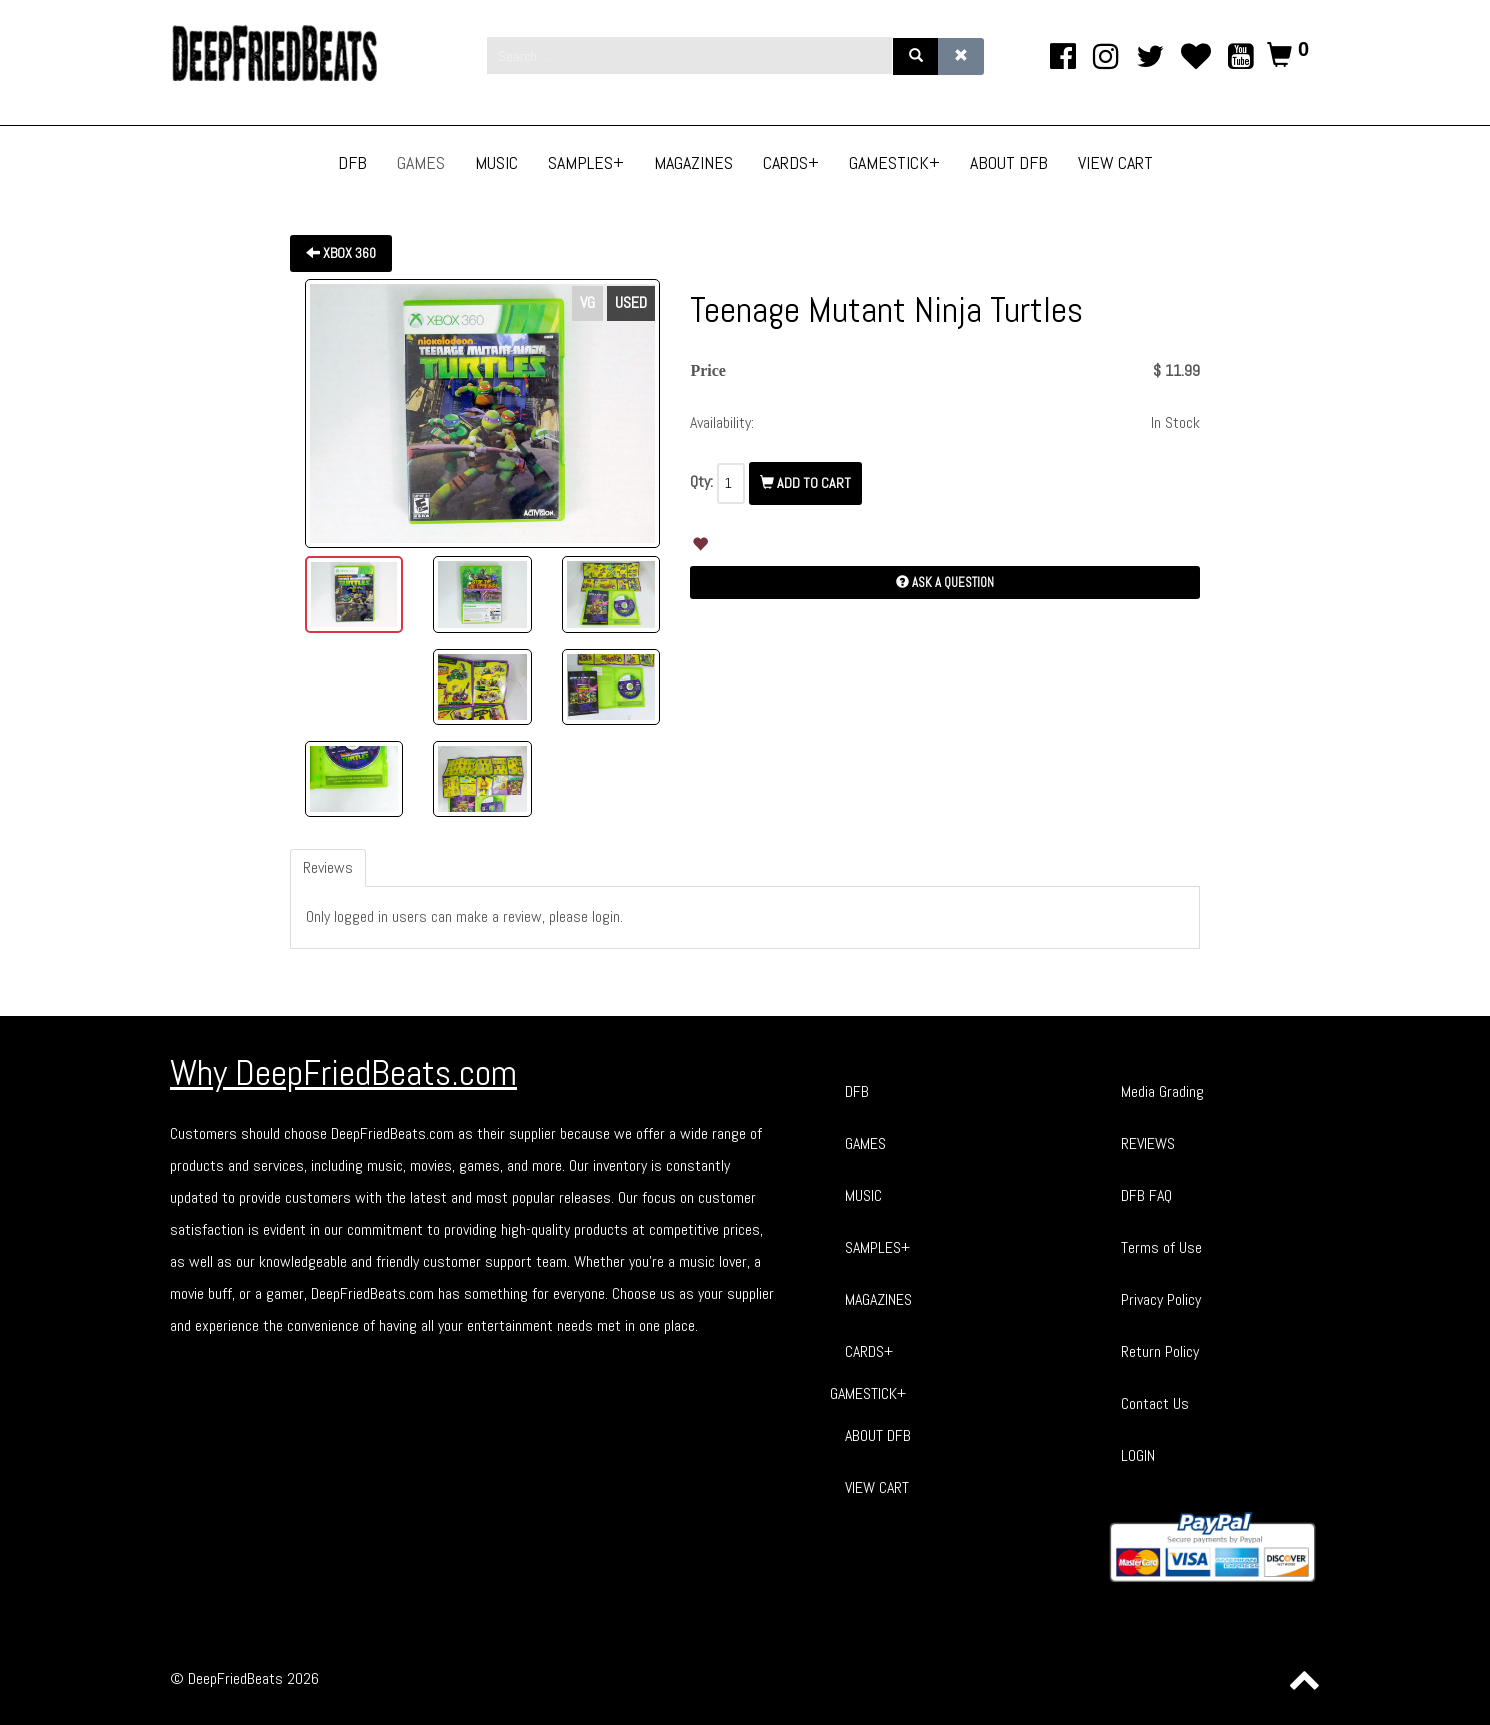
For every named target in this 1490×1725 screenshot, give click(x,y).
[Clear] (961, 56)
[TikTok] (1195, 56)
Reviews (328, 867)
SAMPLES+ (877, 1247)
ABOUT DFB (878, 1435)
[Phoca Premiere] (295, 53)
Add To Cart (805, 483)
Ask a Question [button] (945, 582)
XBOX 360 (341, 253)
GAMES (865, 1143)
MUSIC (863, 1195)
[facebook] (1063, 56)
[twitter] (1150, 56)
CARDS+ (869, 1351)
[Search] (916, 56)
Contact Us (1155, 1403)
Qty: (701, 481)
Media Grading (1162, 1091)
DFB (857, 1091)
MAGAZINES (878, 1299)
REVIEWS (1148, 1143)
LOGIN (1138, 1455)
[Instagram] (1106, 56)
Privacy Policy (1161, 1299)
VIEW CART (877, 1487)
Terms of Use (1161, 1247)
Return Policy (1160, 1351)
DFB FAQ (1146, 1195)
